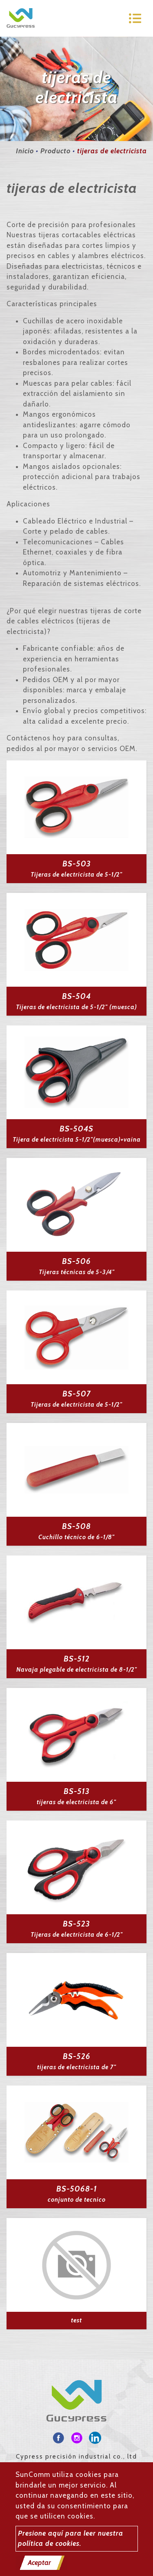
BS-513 (77, 1791)
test (76, 2320)
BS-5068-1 (76, 2189)
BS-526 (77, 2056)
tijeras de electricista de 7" (76, 2067)
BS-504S (76, 1128)
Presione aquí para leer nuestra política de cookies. (70, 2538)
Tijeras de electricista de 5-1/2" (76, 874)
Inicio (25, 151)
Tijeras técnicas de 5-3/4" (77, 1272)
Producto (55, 151)
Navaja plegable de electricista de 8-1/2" (76, 1669)
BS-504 (76, 996)
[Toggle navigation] (135, 18)
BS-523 (76, 1924)
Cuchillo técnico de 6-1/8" (76, 1537)
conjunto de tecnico (77, 2199)
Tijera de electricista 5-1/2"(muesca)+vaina (77, 1139)
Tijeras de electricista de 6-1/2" (77, 1934)
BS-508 (76, 1526)
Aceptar (39, 2562)
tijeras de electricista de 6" (76, 1802)
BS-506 (76, 1261)
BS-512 (77, 1659)
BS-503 (76, 863)
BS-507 (76, 1393)
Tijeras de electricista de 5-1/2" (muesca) (76, 1007)
